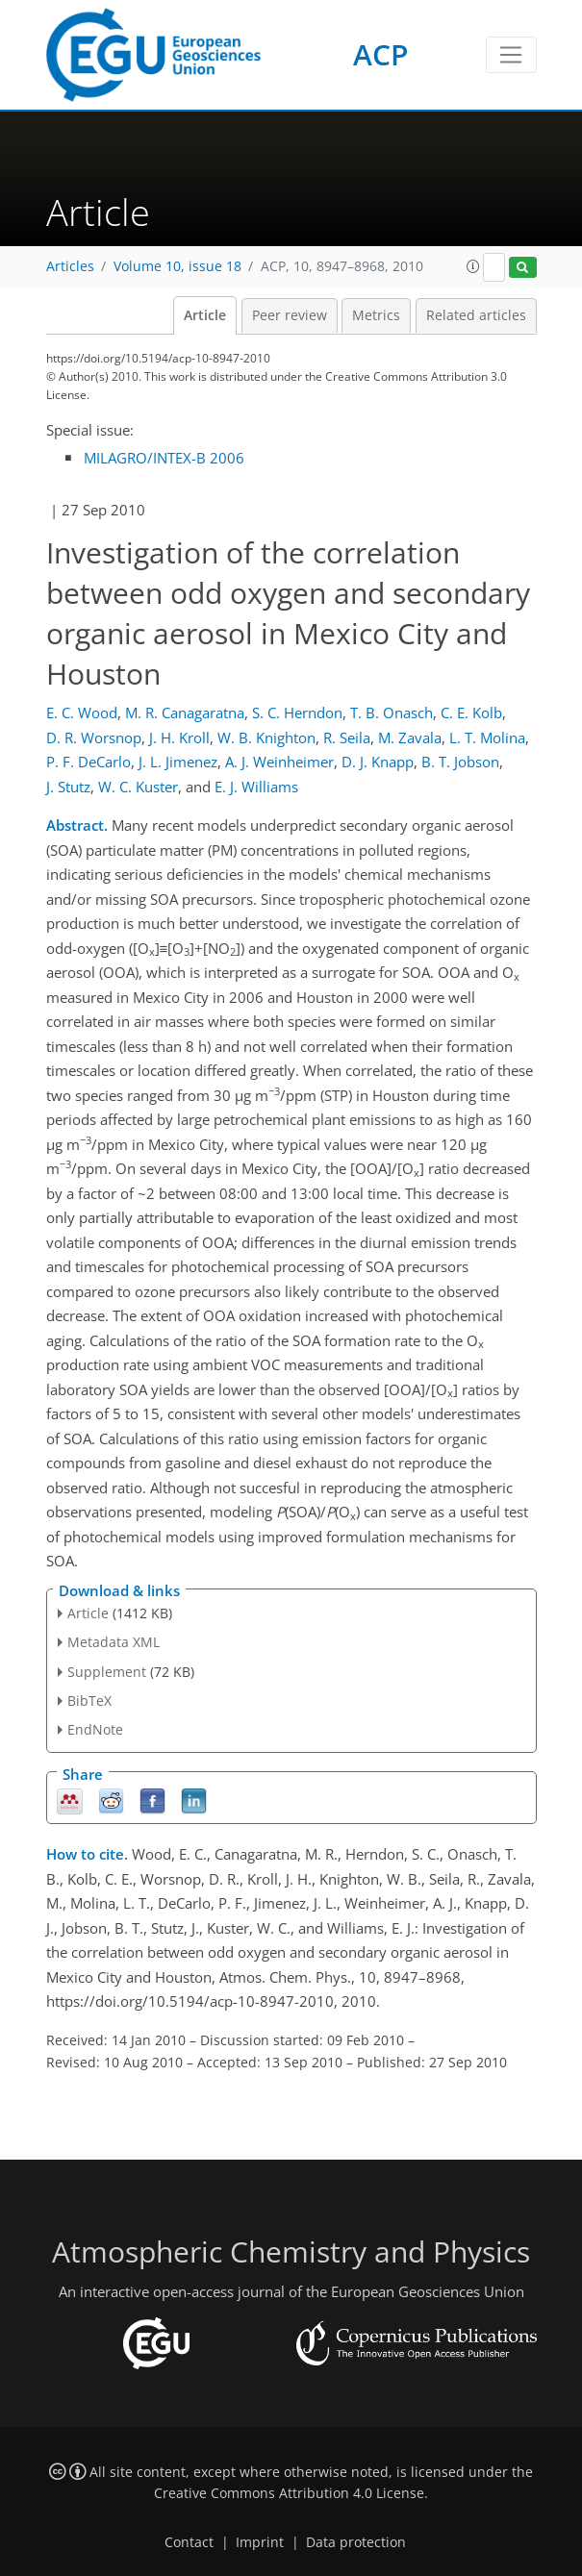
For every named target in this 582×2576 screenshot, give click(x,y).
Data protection (356, 2542)
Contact (189, 2542)
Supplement (106, 1672)
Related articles (476, 315)
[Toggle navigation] (511, 55)
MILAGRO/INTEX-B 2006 (164, 457)
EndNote (95, 1729)
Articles (70, 266)
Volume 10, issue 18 (177, 266)
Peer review (289, 315)
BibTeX (89, 1700)
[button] (473, 266)
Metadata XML (113, 1642)
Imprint (260, 2542)
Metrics (376, 315)
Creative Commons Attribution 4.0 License (289, 2493)
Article (205, 315)
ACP (380, 54)
